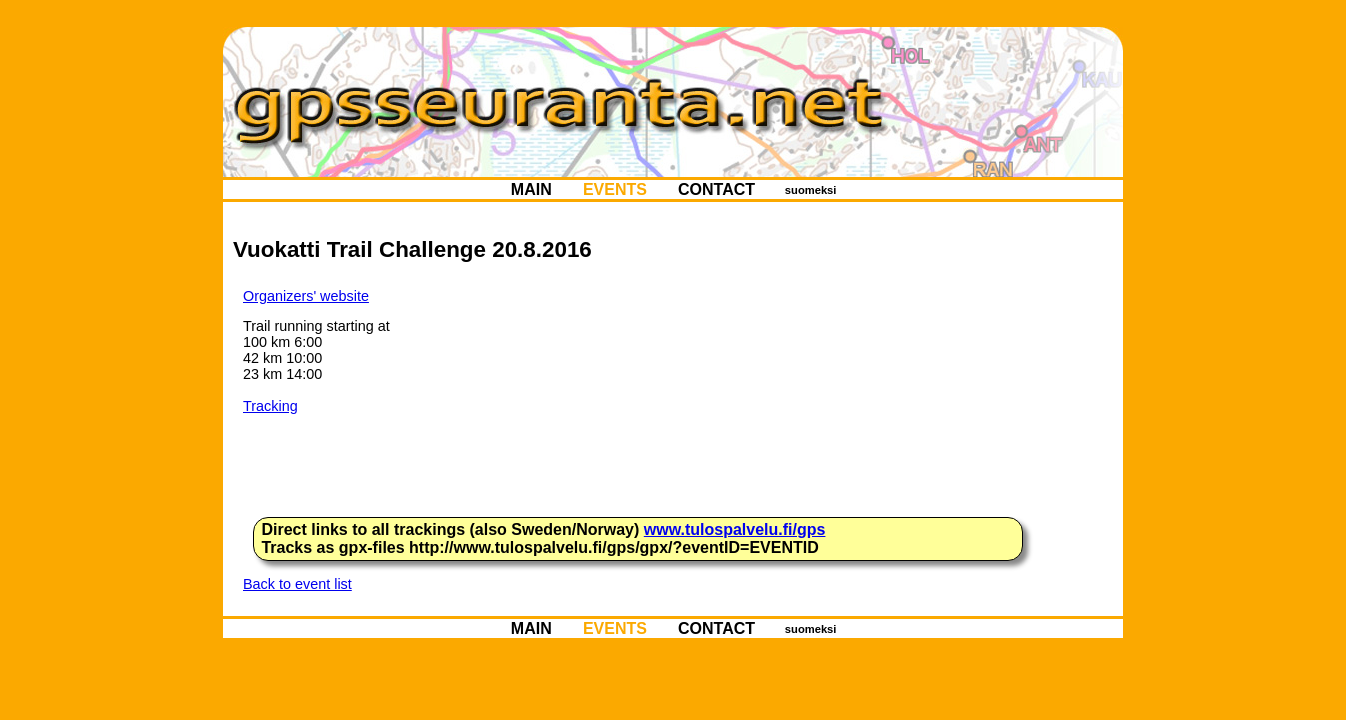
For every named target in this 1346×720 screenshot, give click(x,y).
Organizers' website (306, 296)
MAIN (531, 189)
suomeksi (811, 190)
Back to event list (297, 584)
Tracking (270, 406)
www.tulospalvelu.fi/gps (735, 529)
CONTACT (717, 189)
